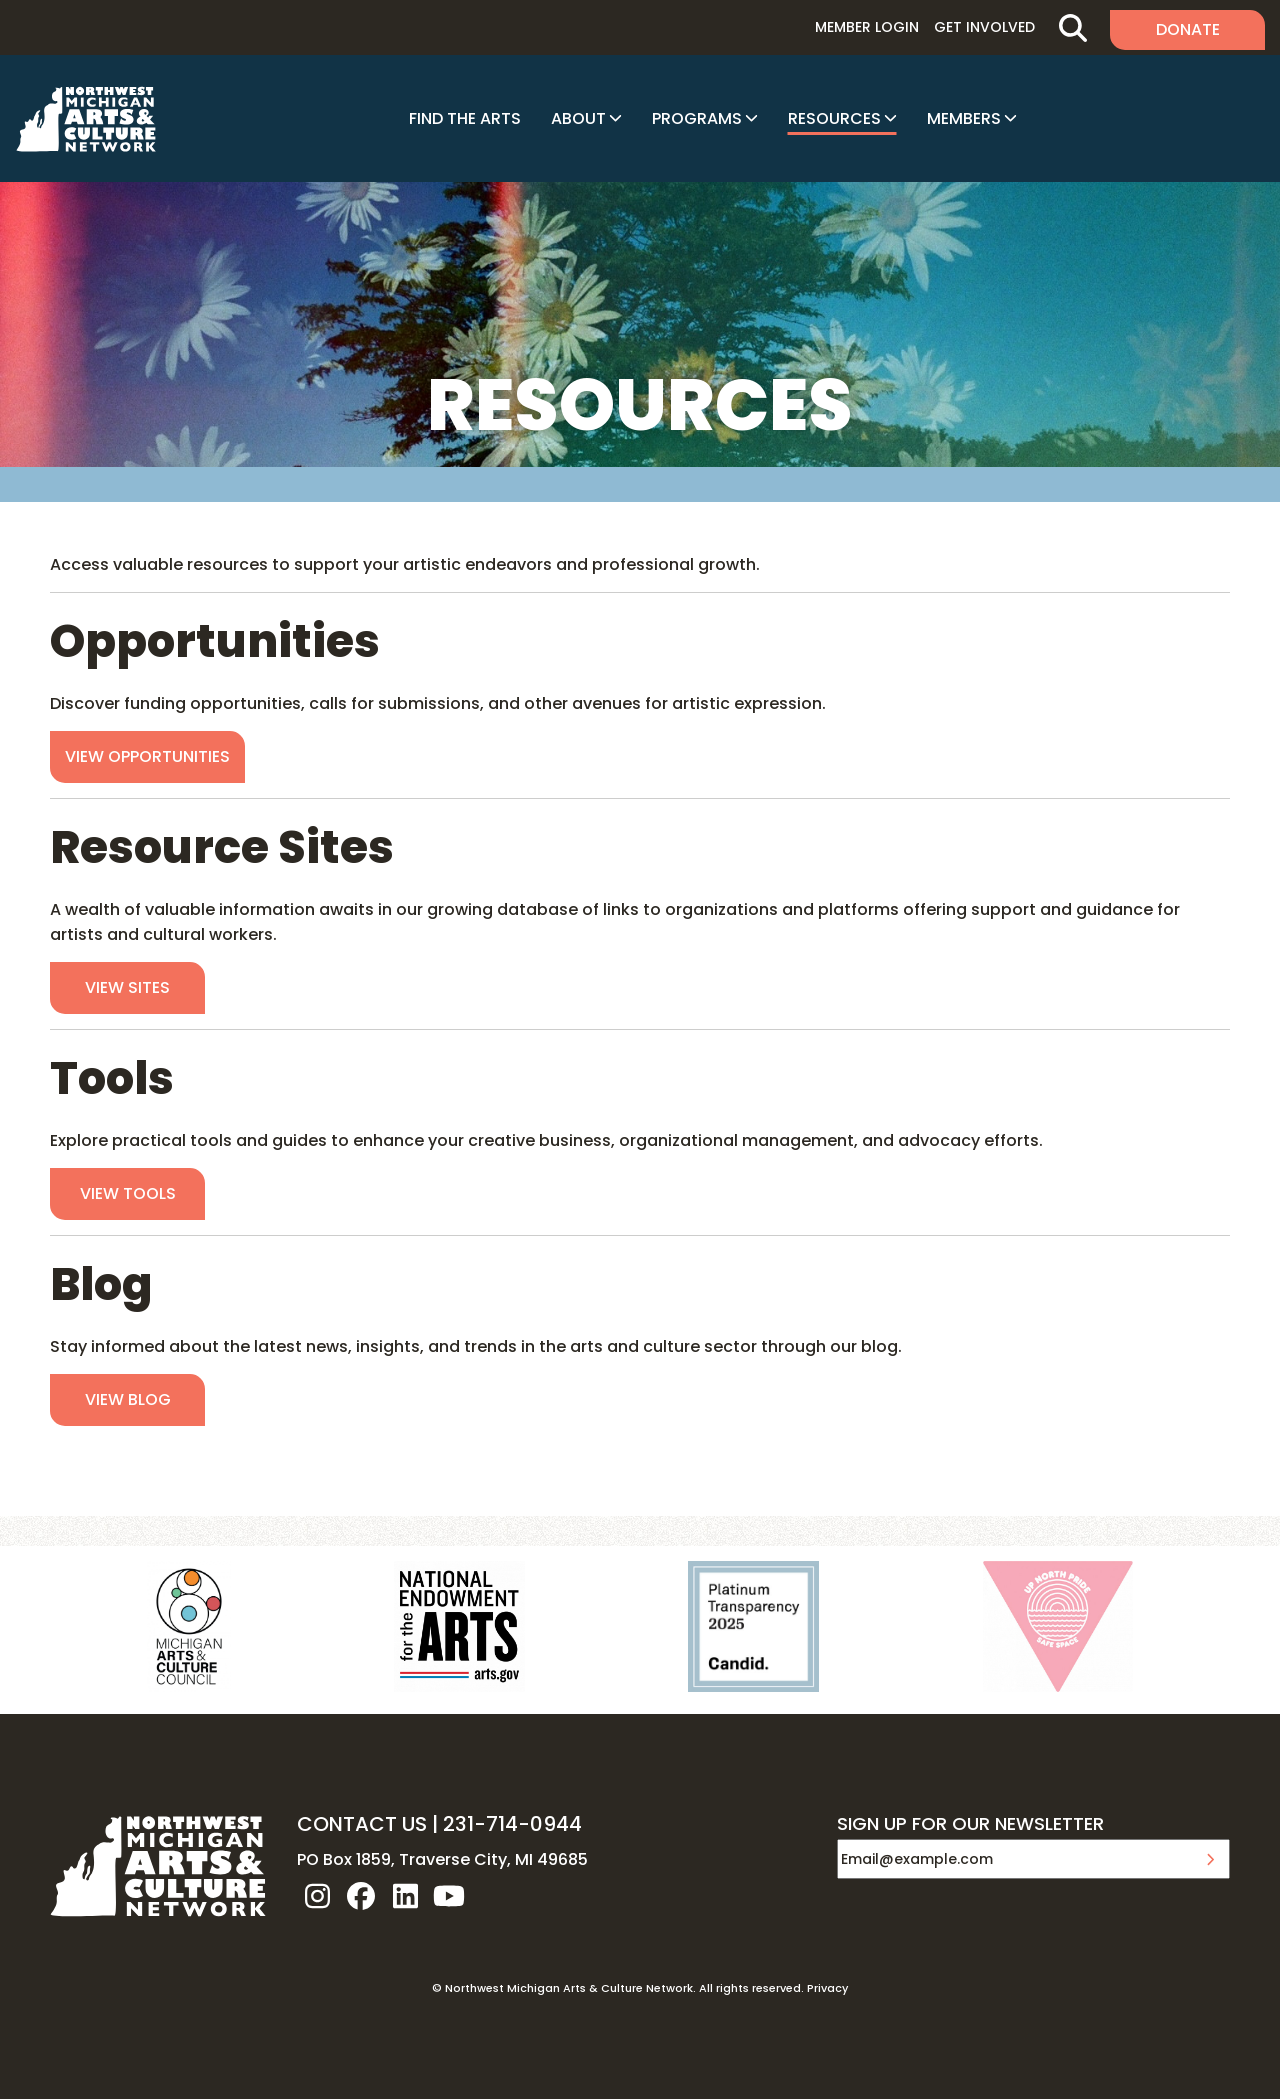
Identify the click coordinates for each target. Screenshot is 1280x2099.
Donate (1188, 29)
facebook (361, 1896)
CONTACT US (362, 1824)
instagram (317, 1896)
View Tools (128, 1193)
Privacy (827, 1988)
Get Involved (984, 27)
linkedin (405, 1896)
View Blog (128, 1399)
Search (1072, 27)
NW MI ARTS (86, 119)
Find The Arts (465, 118)
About (578, 118)
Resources (834, 118)
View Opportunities (147, 756)
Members (964, 118)
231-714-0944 (512, 1824)
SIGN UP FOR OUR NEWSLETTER (970, 1825)
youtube (449, 1896)
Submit (1210, 1859)
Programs (697, 118)
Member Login (867, 27)
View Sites (127, 987)
